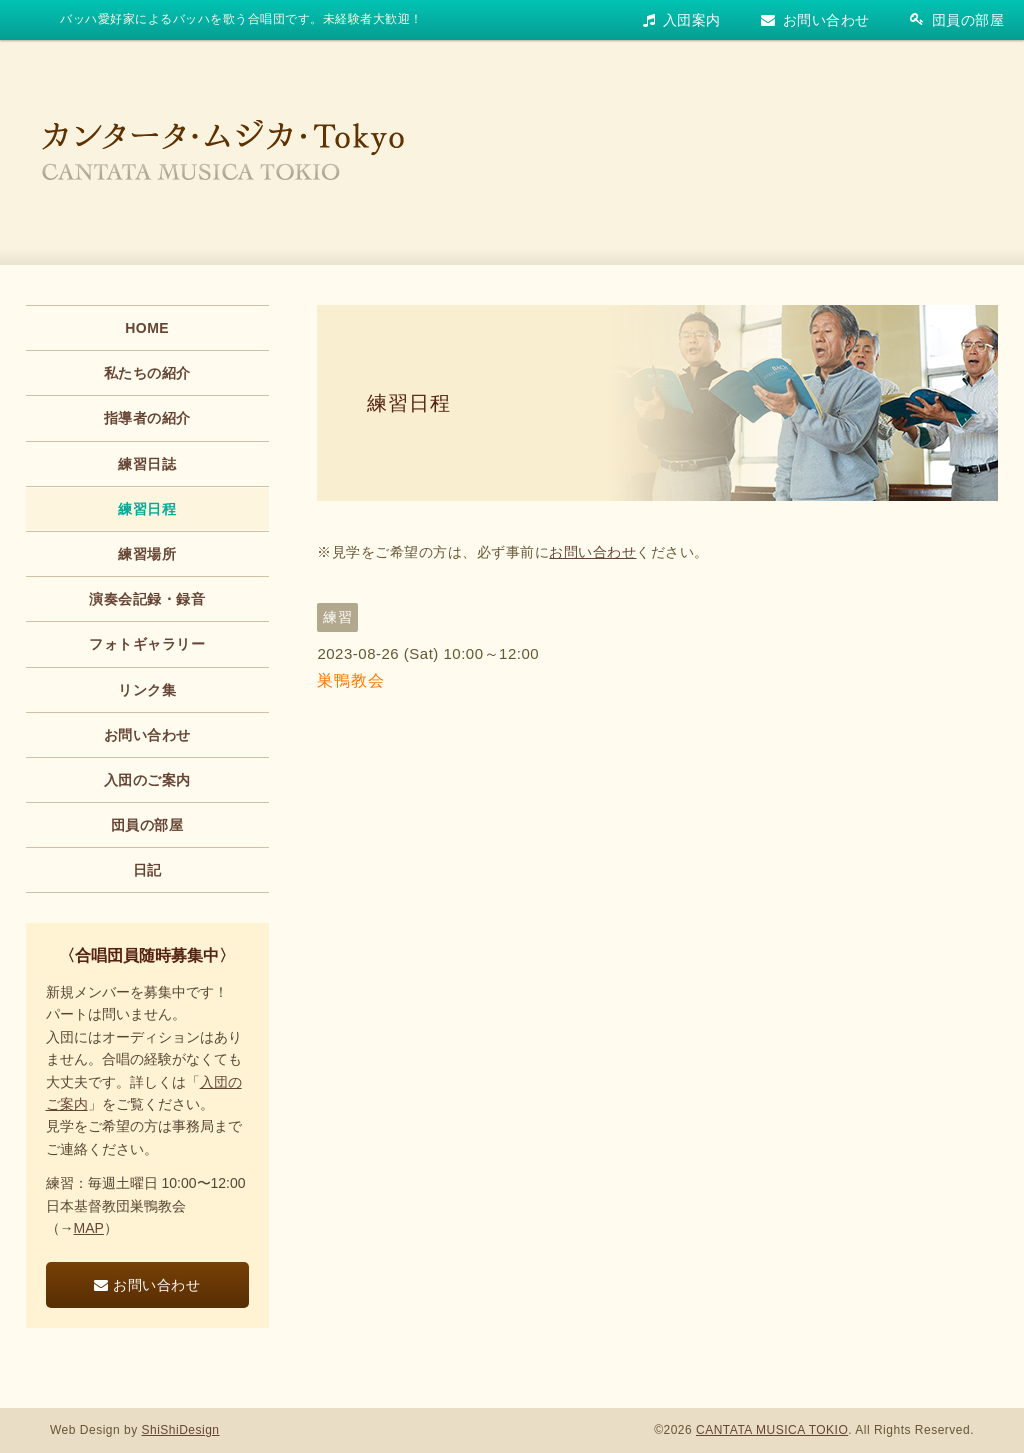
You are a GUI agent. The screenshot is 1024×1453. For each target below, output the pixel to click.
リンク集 (147, 690)
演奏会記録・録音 (147, 599)
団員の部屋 (957, 20)
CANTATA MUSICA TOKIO (772, 1430)
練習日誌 (147, 464)
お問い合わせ (815, 20)
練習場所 (147, 554)
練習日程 (409, 403)
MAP (89, 1228)
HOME (147, 328)
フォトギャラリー (147, 644)
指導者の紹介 (147, 418)
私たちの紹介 (147, 373)
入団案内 (682, 20)
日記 (147, 870)
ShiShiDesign (181, 1430)
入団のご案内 (147, 780)
